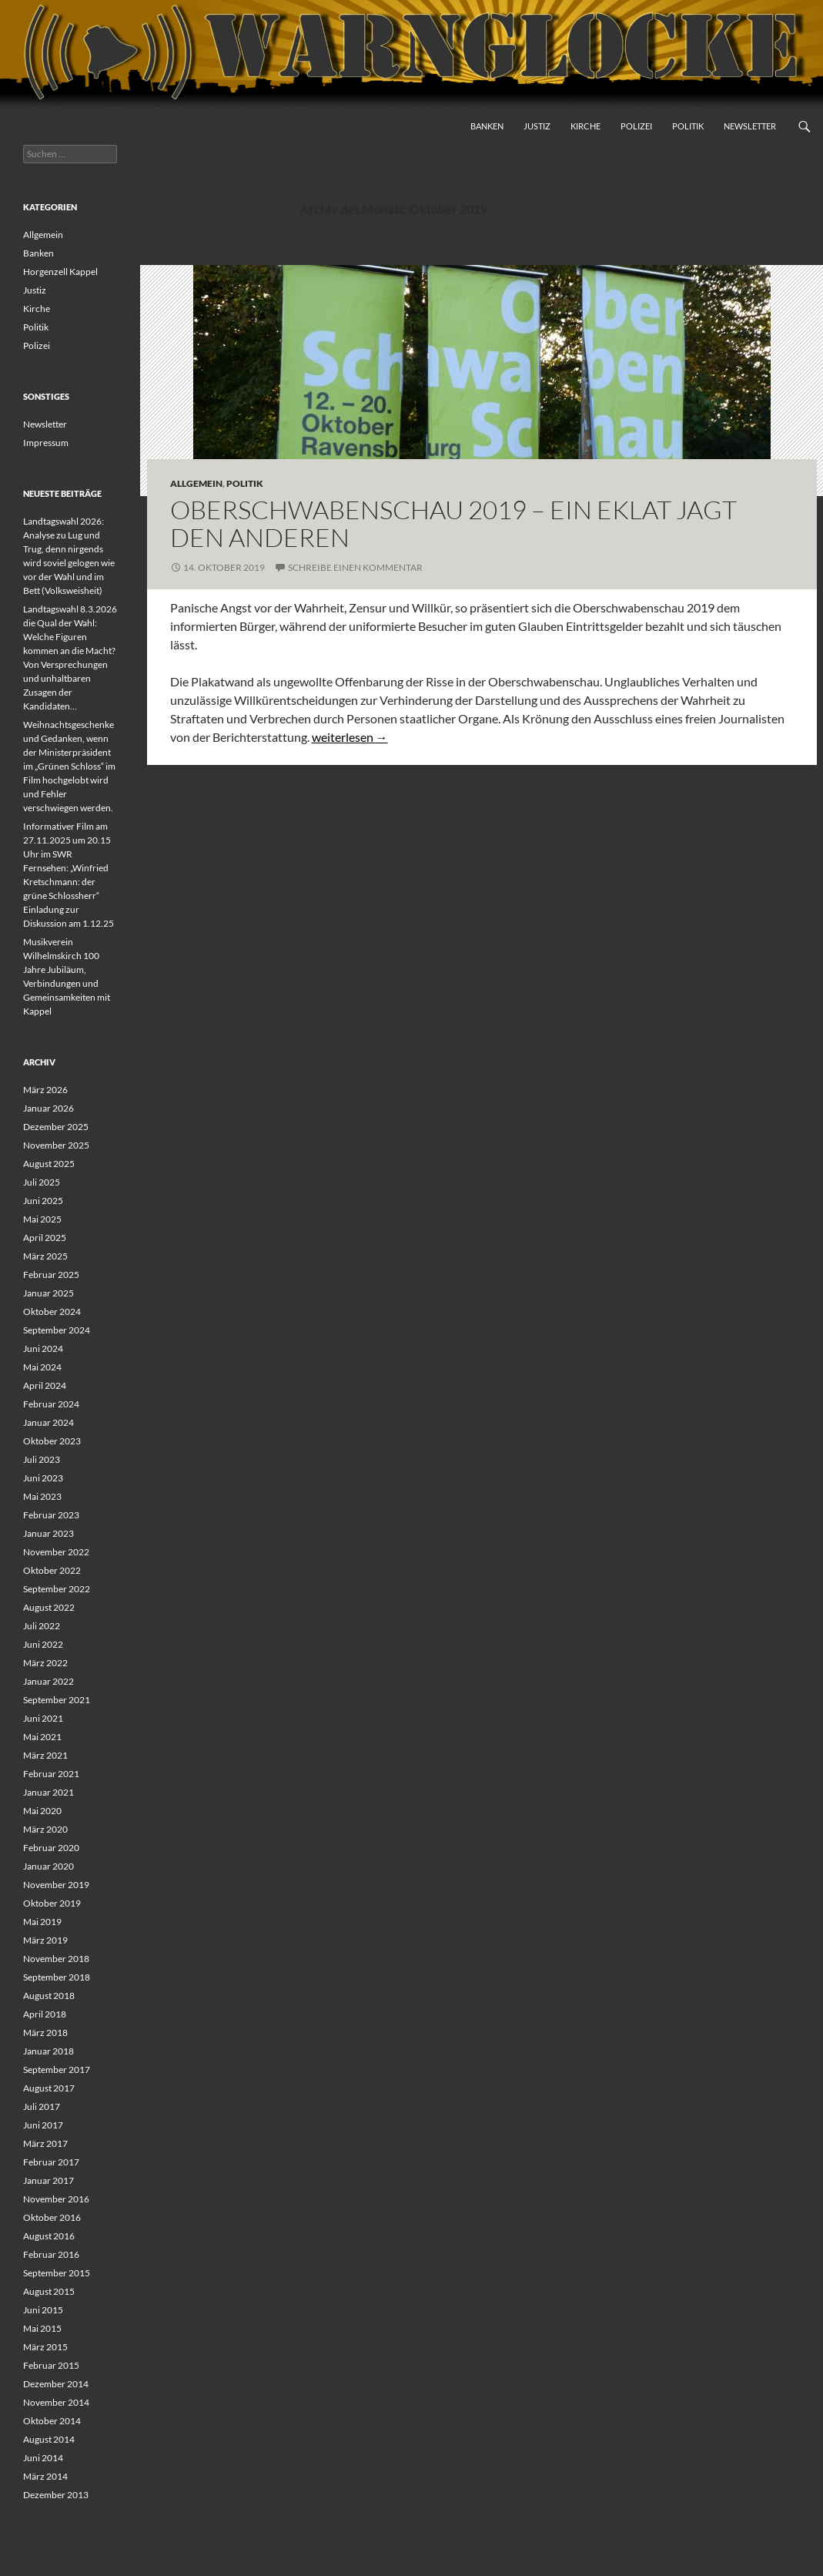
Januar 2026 (48, 1108)
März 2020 (45, 1829)
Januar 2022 (48, 1681)
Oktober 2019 (52, 1903)
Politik (688, 126)
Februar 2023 (51, 1515)
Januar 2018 (48, 2051)
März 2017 (45, 2143)
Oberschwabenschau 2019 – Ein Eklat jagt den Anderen (453, 523)
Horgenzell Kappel (60, 271)
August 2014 (49, 2439)
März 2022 (45, 1663)
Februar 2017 (51, 2162)
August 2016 (49, 2236)
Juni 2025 (43, 1200)
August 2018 (49, 1995)
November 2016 (56, 2199)
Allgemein (196, 483)
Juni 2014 (43, 2458)
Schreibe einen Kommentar (355, 567)
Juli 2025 (41, 1182)
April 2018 (44, 2014)
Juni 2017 (43, 2125)
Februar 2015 (51, 2365)
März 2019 (45, 1940)
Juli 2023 (41, 1459)
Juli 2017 (41, 2106)
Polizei (636, 126)
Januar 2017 (48, 2180)
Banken (487, 126)
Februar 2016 (51, 2254)
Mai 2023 (42, 1496)
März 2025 (45, 1256)
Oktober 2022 (52, 1570)
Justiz (537, 126)
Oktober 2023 (52, 1441)
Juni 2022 (43, 1644)
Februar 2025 (51, 1274)
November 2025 (56, 1145)
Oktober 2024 (52, 1311)
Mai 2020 (42, 1810)
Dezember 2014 (56, 2384)
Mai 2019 (42, 1921)
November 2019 (56, 1884)
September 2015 (56, 2273)
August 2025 (49, 1163)
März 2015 (45, 2347)
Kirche (585, 126)
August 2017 (49, 2088)
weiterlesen (350, 737)
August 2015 (49, 2291)
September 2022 (56, 1589)
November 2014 (56, 2402)
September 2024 (56, 1330)
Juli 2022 (41, 1626)
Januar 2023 (48, 1533)
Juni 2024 (43, 1348)
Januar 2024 (48, 1422)
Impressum (46, 442)
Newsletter (750, 126)
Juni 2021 (43, 1718)
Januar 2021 (48, 1792)
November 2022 (56, 1552)
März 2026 (45, 1089)
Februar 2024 (51, 1404)
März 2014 (45, 2476)
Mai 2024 (42, 1367)
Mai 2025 (42, 1219)
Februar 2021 (51, 1773)
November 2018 (56, 1958)
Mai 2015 (42, 2328)
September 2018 (56, 1977)
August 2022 (49, 1607)
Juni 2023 (43, 1478)
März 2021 (45, 1755)
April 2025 (44, 1237)
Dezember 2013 (56, 2495)
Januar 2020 (48, 1866)
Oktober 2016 (52, 2217)
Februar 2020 (51, 1847)
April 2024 (44, 1385)
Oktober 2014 (52, 2421)
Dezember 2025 (56, 1126)
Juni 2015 (43, 2310)
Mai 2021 (42, 1736)
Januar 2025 (48, 1293)
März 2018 (45, 2032)
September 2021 (56, 1700)
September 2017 (56, 2069)
